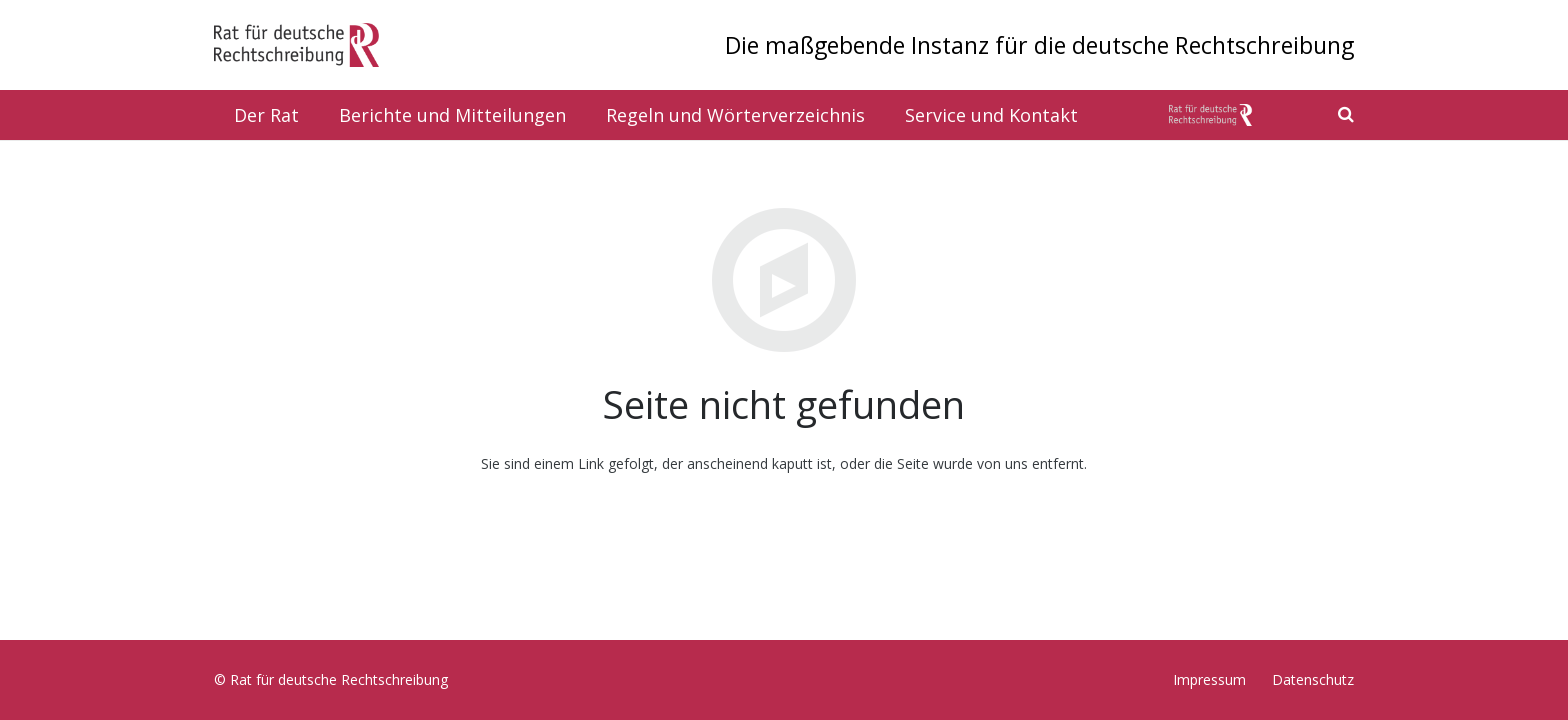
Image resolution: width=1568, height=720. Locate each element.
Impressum (1209, 679)
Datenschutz (1313, 679)
